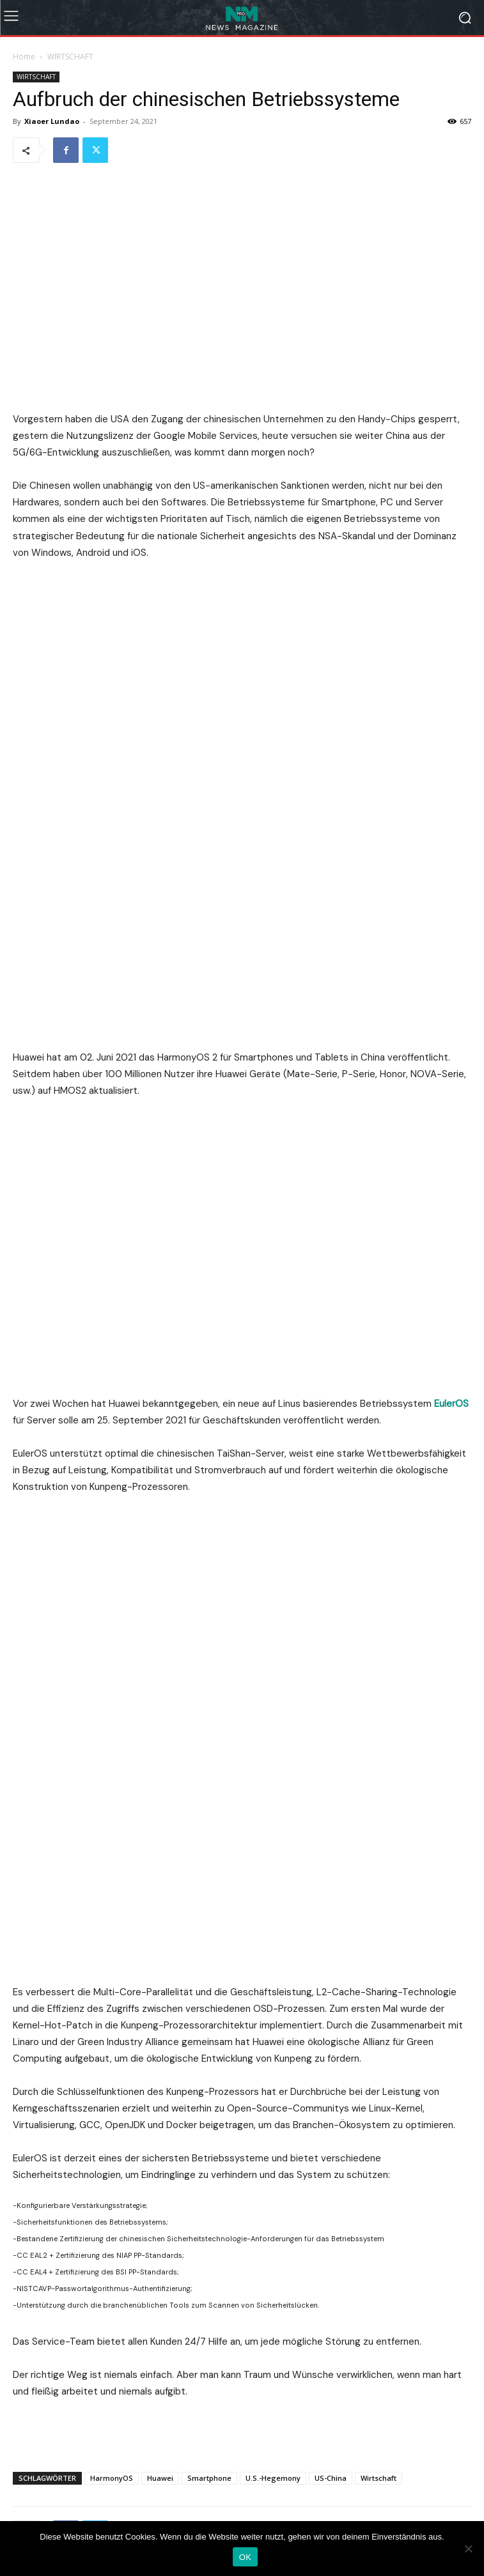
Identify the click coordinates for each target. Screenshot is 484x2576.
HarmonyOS (111, 2087)
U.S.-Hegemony (273, 2087)
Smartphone (209, 2087)
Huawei (160, 2087)
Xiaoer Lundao (51, 121)
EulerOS (451, 1103)
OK (245, 2557)
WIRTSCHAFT (70, 56)
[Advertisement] (242, 2042)
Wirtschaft (378, 2087)
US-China (331, 2087)
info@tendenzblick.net (284, 2463)
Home (24, 56)
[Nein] (468, 2548)
